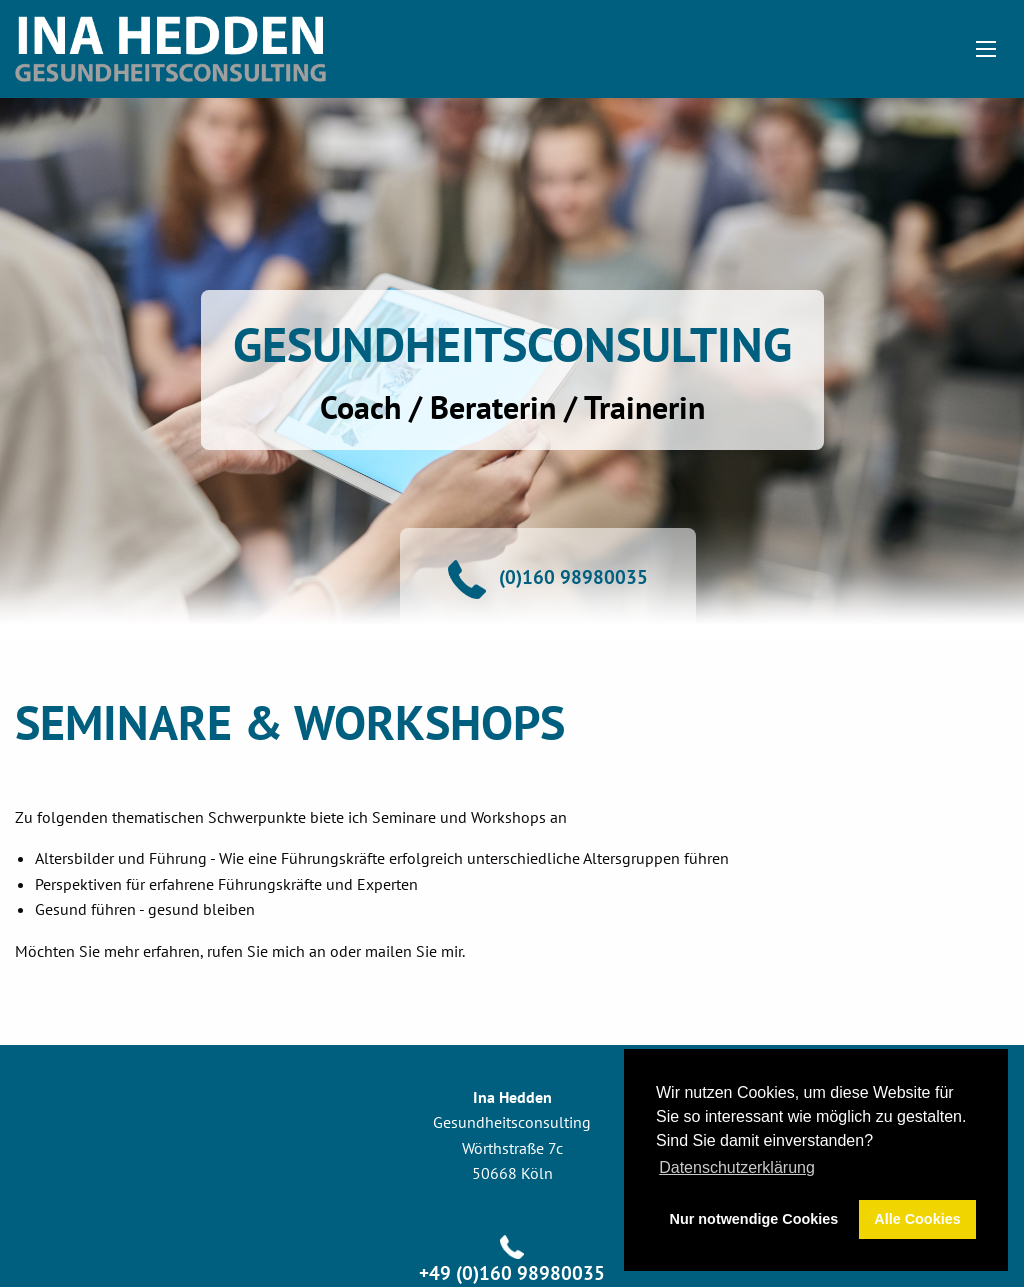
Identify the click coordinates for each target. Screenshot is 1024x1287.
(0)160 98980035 (573, 576)
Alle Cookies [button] (917, 1219)
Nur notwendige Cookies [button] (754, 1219)
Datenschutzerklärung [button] (737, 1167)
